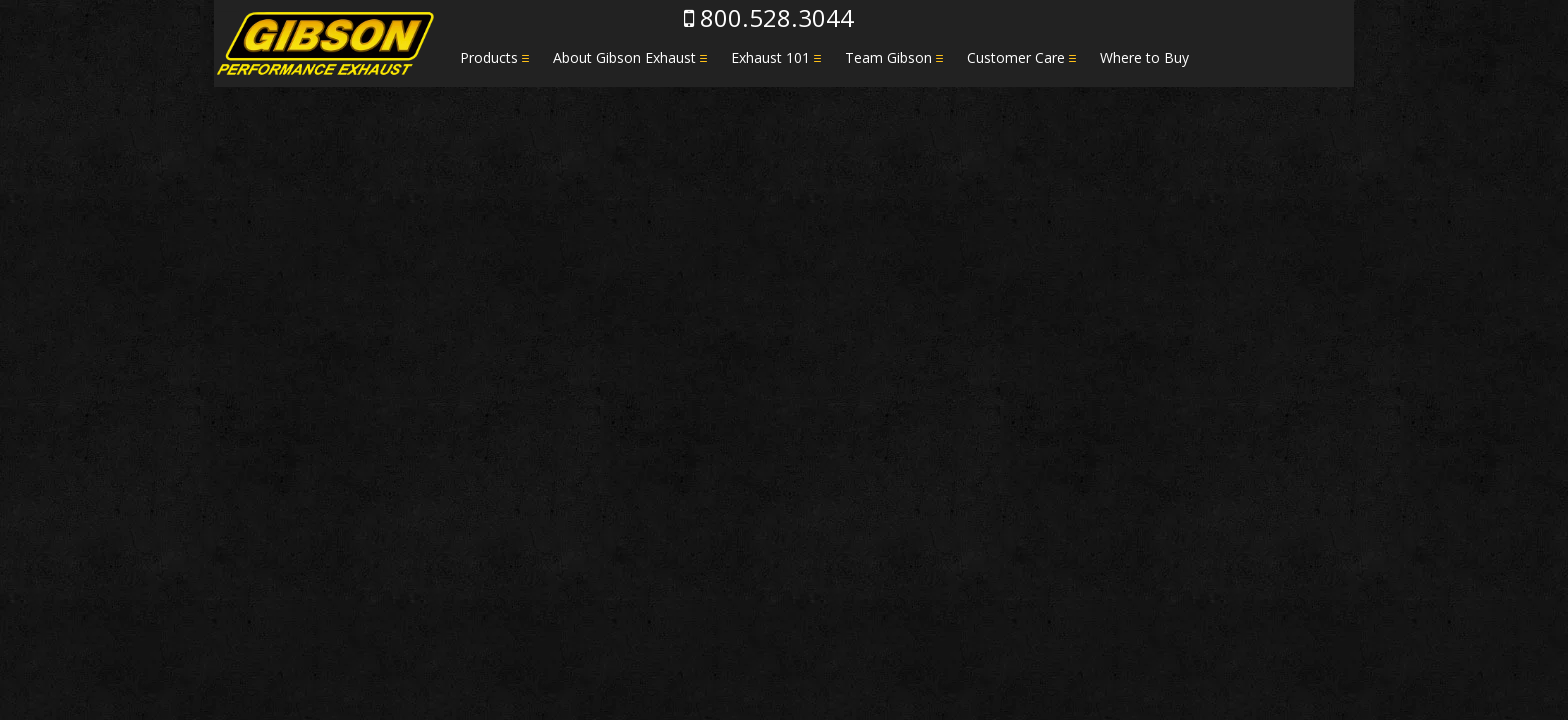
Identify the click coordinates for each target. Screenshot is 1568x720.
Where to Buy (1144, 57)
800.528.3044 (769, 17)
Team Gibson (888, 57)
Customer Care (1016, 57)
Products (489, 57)
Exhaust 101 (770, 57)
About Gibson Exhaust (624, 57)
